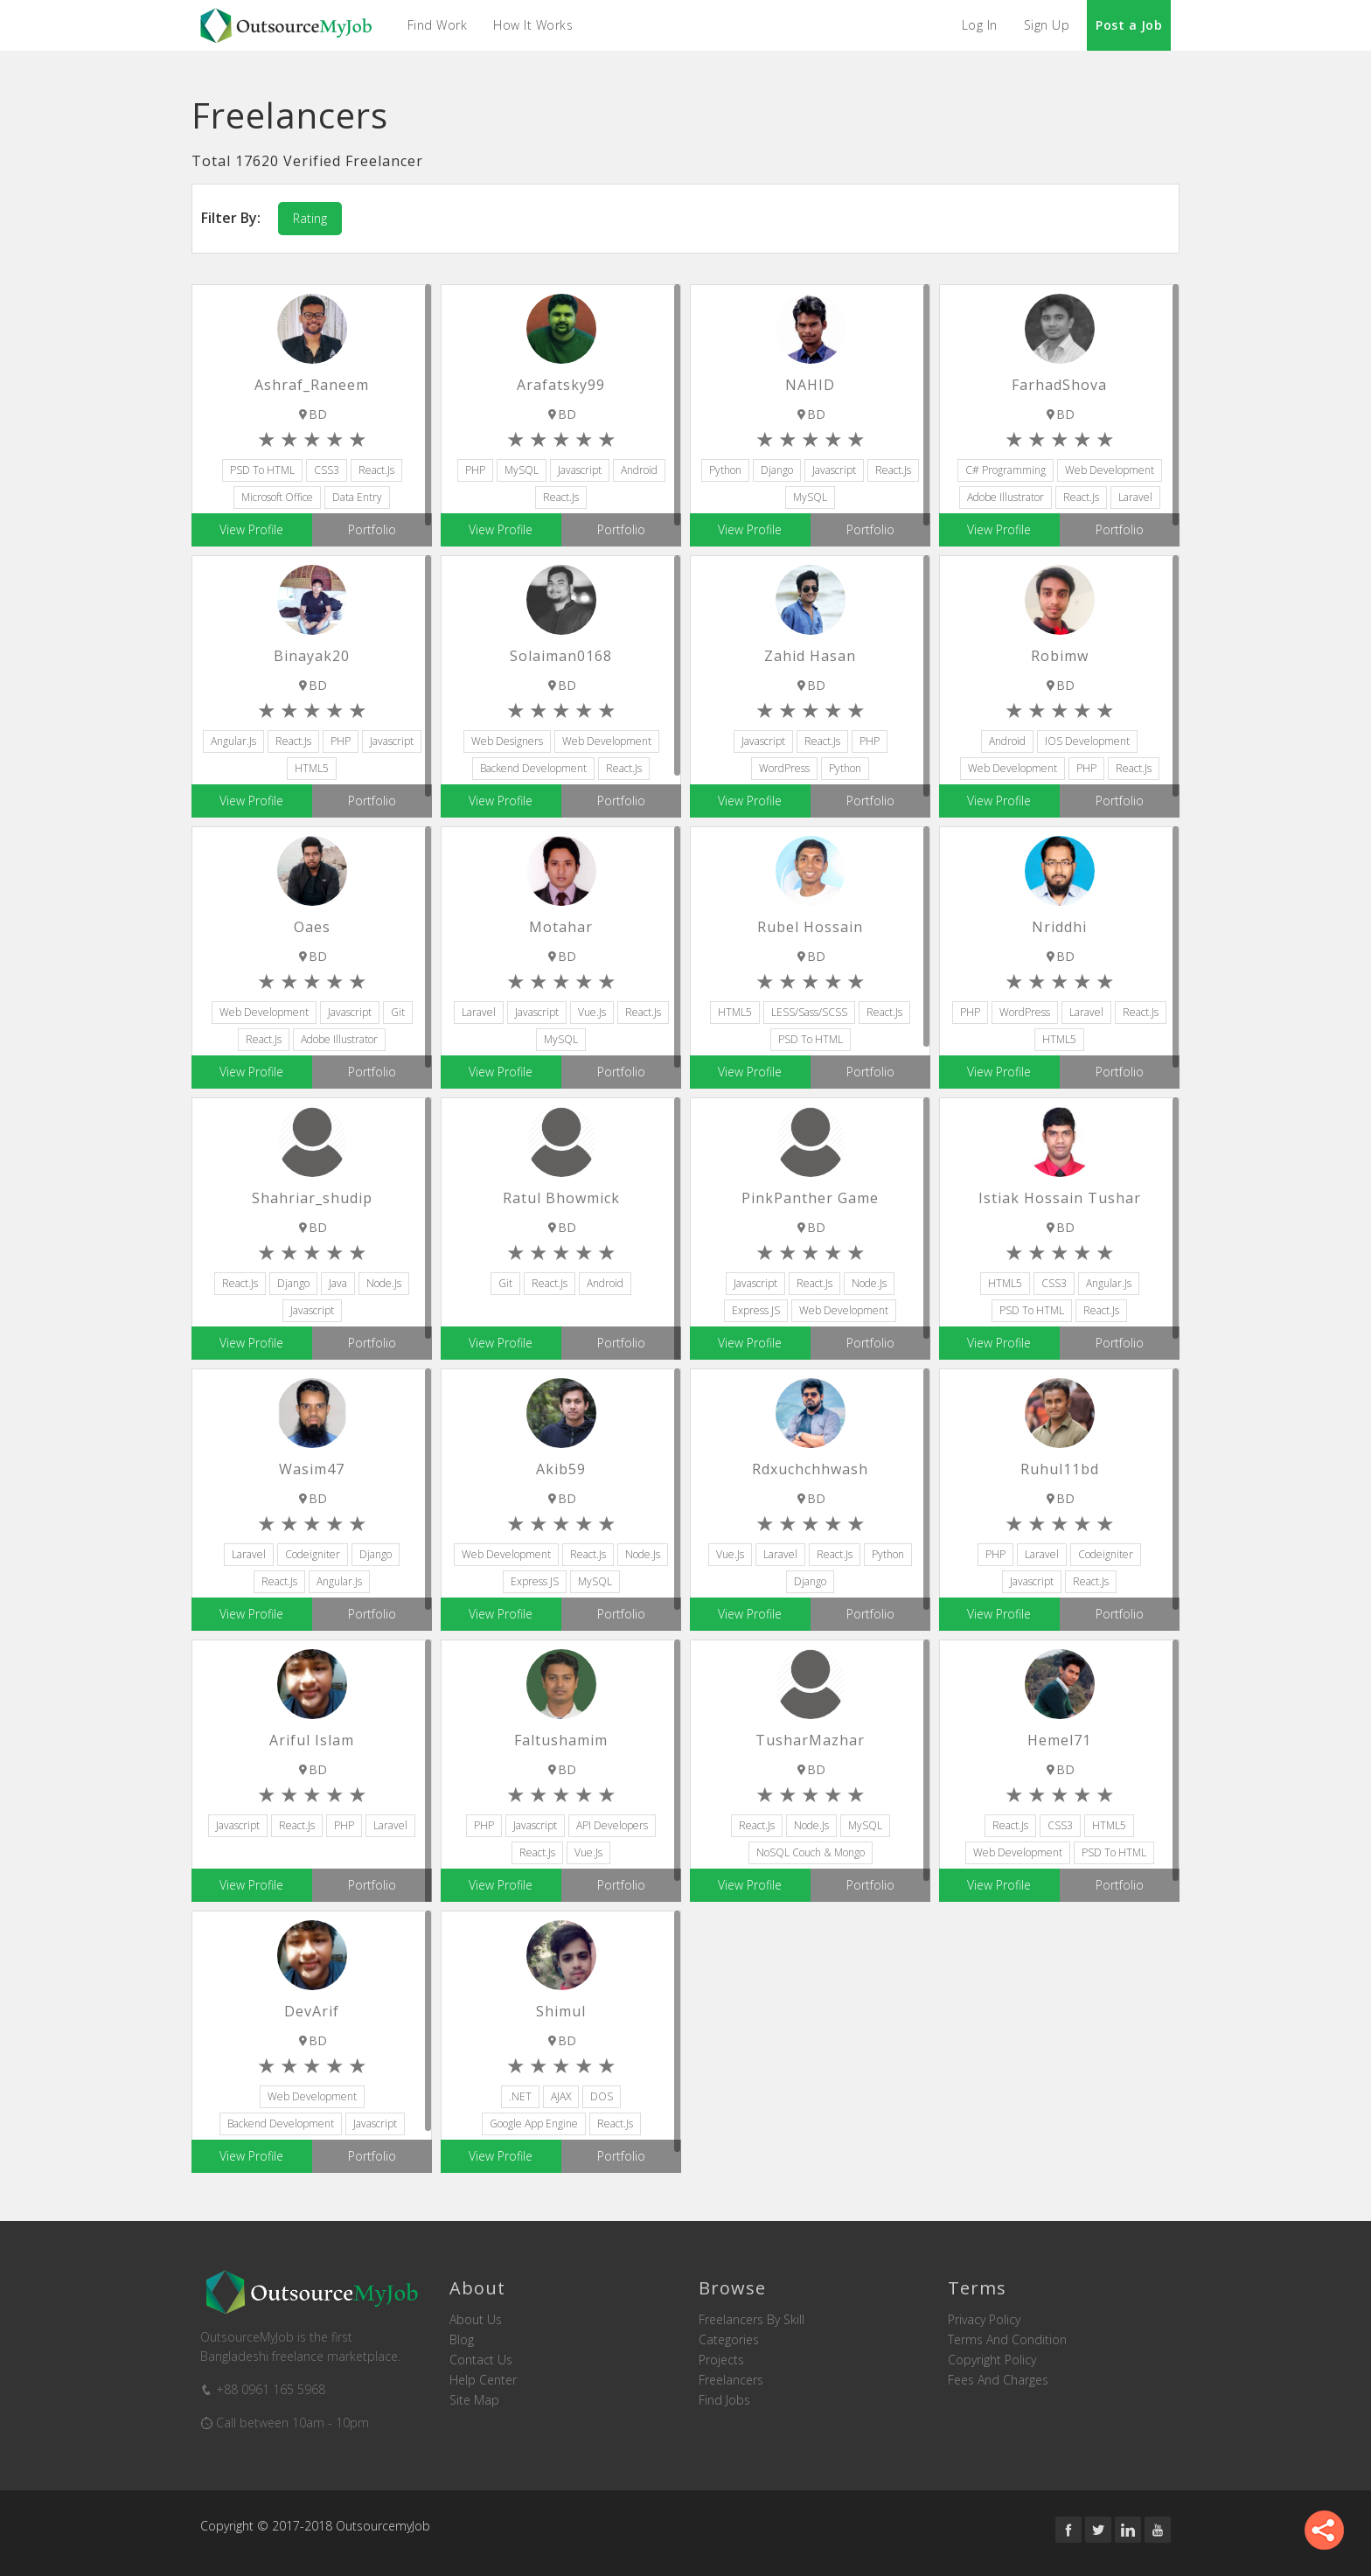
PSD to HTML (262, 470)
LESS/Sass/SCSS (809, 1012)
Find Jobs (724, 2400)
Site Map (474, 2400)
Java (338, 1283)
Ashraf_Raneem (311, 384)
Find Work (437, 25)
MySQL (522, 470)
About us (475, 2320)
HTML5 (312, 768)
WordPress (784, 768)
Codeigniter (312, 1554)
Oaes (312, 926)
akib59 (561, 1469)
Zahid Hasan (810, 655)
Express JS (756, 1310)
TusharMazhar (810, 1740)
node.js (383, 1283)
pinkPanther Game (810, 1198)
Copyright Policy (992, 2360)
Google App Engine (534, 2123)
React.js (376, 470)
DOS (601, 2096)
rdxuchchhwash (810, 1469)
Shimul (561, 2011)
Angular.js (233, 741)
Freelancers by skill (751, 2320)
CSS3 (326, 470)
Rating (310, 218)
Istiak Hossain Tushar (1059, 1198)
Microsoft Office (277, 497)
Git (398, 1012)
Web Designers (507, 741)
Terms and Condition (1007, 2340)
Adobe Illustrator (1005, 497)
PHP (475, 470)
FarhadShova (1059, 384)
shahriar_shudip (312, 1198)
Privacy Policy (984, 2320)
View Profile (251, 529)
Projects (721, 2360)
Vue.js (592, 1012)
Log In (980, 25)
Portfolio (372, 529)
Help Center (483, 2380)
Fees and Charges (998, 2380)
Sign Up (1047, 25)
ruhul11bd (1059, 1469)
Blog (461, 2340)
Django (777, 470)
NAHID (810, 384)
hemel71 (1059, 1740)
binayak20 (312, 655)
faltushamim (561, 1740)
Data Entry (357, 497)
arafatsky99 (561, 384)
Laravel (1135, 497)
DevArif (311, 2011)
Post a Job (1129, 25)
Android (639, 470)
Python (725, 470)
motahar (561, 926)
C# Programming (1005, 470)
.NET (520, 2096)
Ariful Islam (311, 1740)
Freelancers (731, 2380)
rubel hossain (810, 926)
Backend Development (533, 768)
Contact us (480, 2360)
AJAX (561, 2096)
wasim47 (311, 1469)
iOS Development (1087, 741)
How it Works (534, 25)
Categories (729, 2340)
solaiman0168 (561, 655)
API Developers (612, 1825)
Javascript (580, 470)
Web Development (1109, 470)
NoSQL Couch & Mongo (810, 1852)
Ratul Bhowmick (561, 1198)
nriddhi (1059, 926)
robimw (1060, 655)
